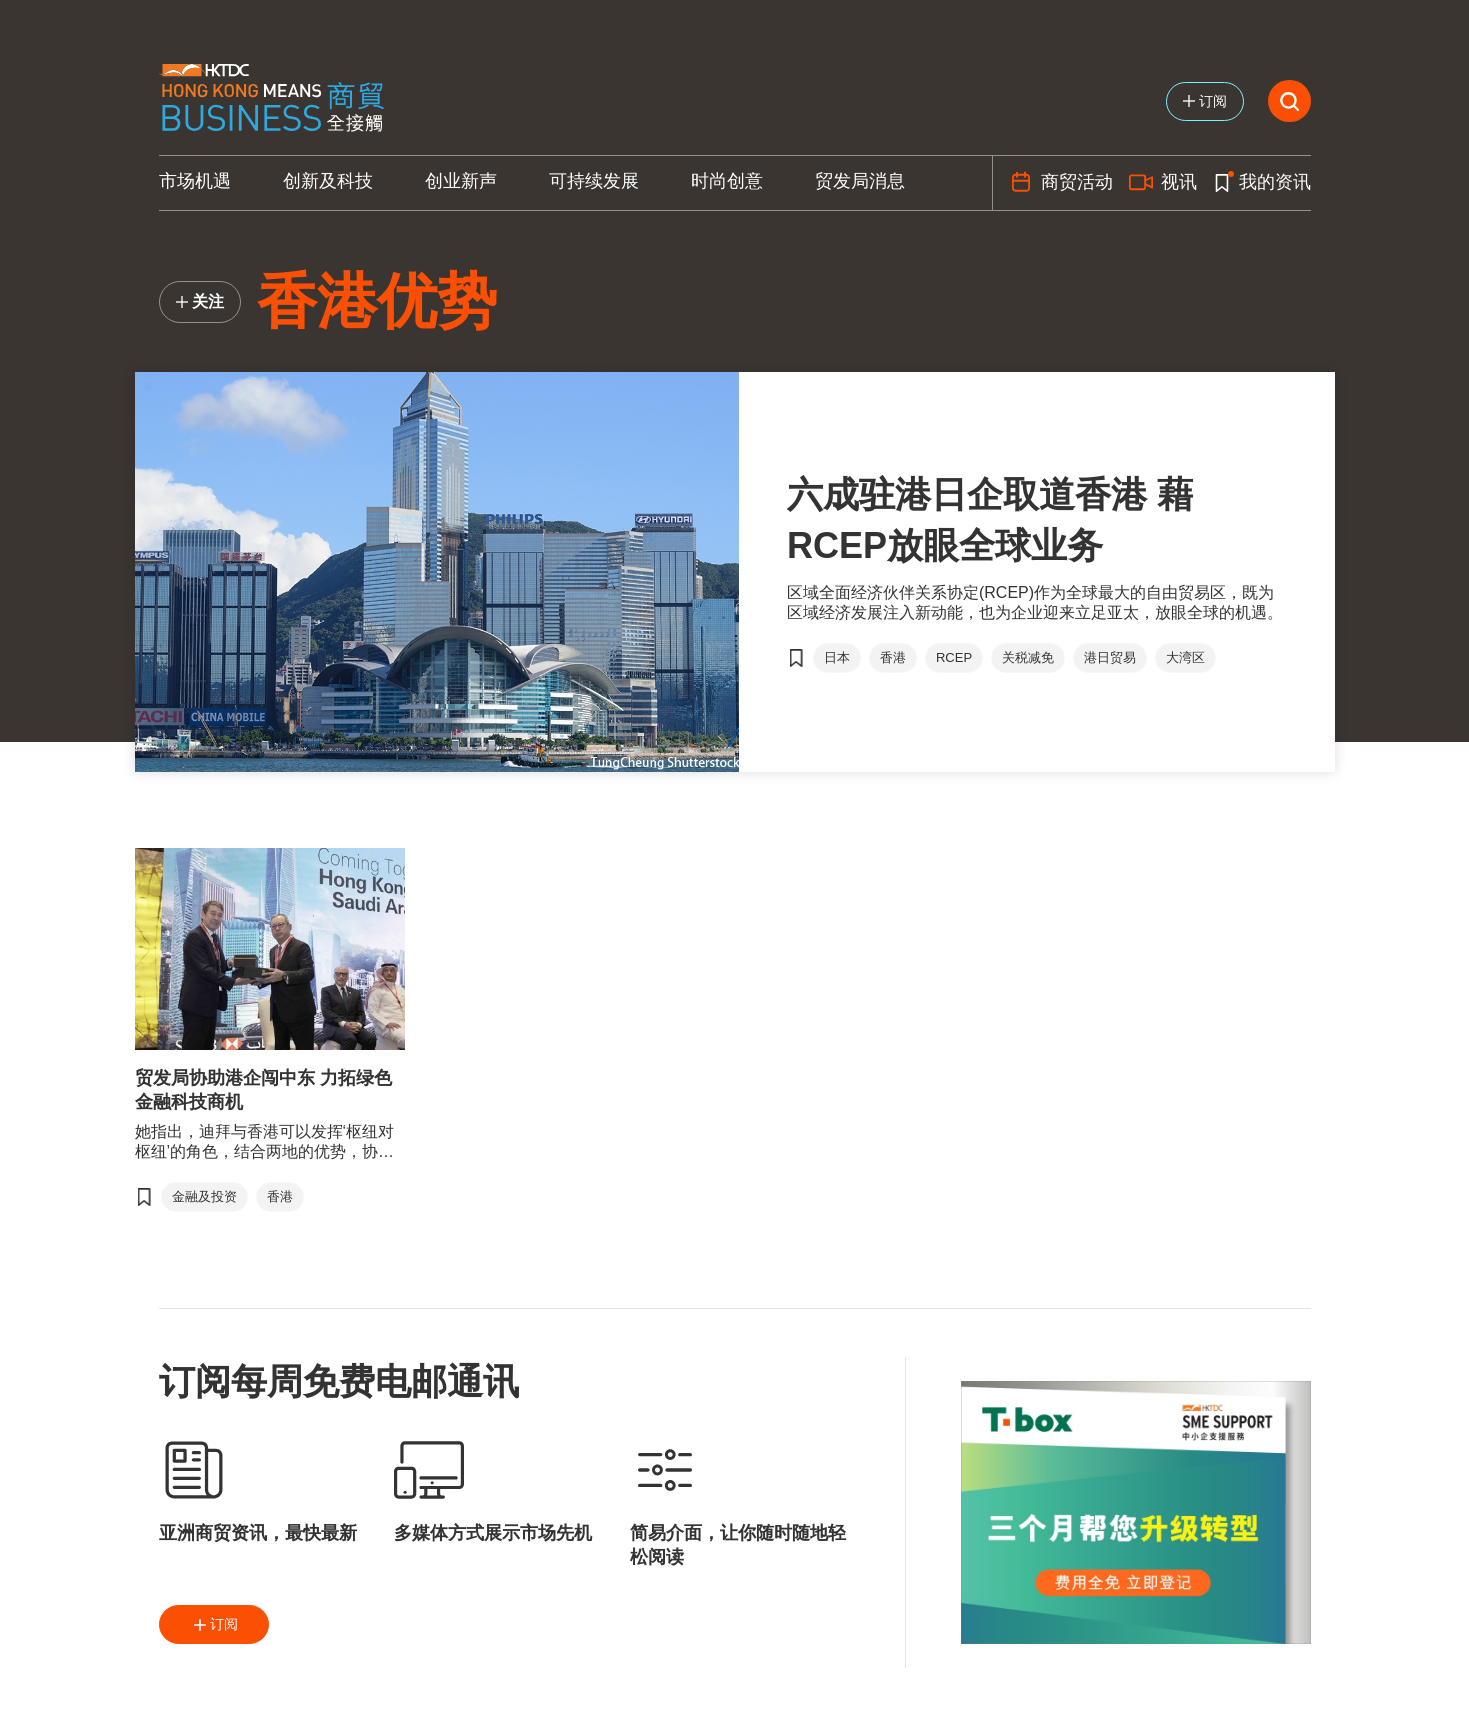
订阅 (214, 1625)
